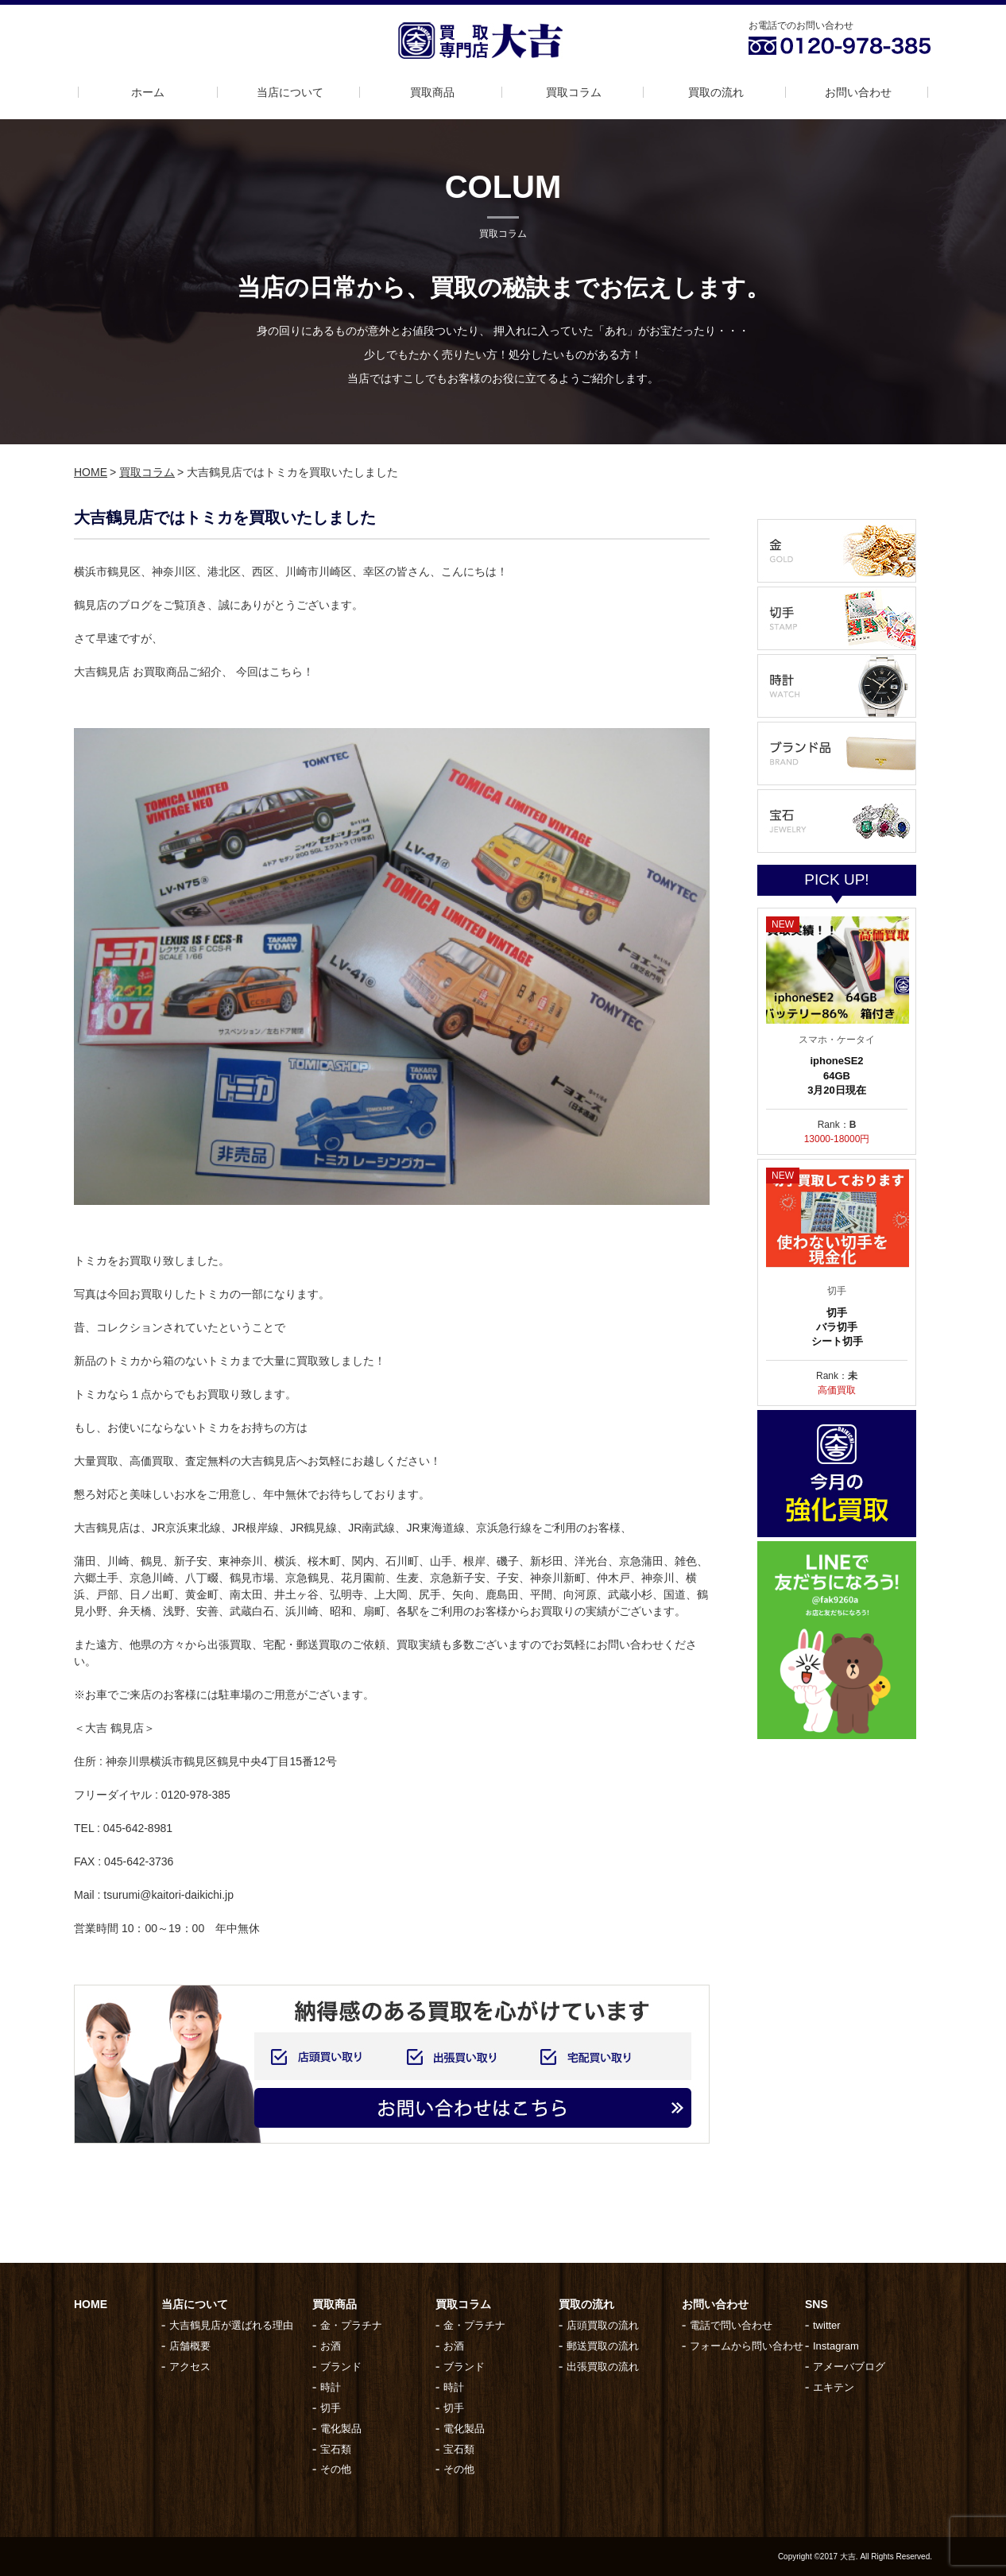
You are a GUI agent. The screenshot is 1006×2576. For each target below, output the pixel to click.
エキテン (833, 2387)
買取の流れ (716, 92)
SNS (816, 2304)
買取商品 (432, 92)
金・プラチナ (351, 2325)
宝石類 (335, 2449)
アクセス (190, 2367)
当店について (290, 92)
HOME (90, 472)
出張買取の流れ (603, 2367)
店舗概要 (190, 2346)
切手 (330, 2408)
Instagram (836, 2346)
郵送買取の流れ (603, 2346)
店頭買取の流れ (603, 2325)
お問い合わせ (858, 92)
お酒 (330, 2346)
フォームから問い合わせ (746, 2346)
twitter (827, 2325)
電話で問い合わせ (731, 2325)
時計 (330, 2387)
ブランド (341, 2367)
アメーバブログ (849, 2367)
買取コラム (574, 92)
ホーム (147, 92)
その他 (335, 2469)
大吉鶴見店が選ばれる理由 (231, 2325)
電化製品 (341, 2429)
